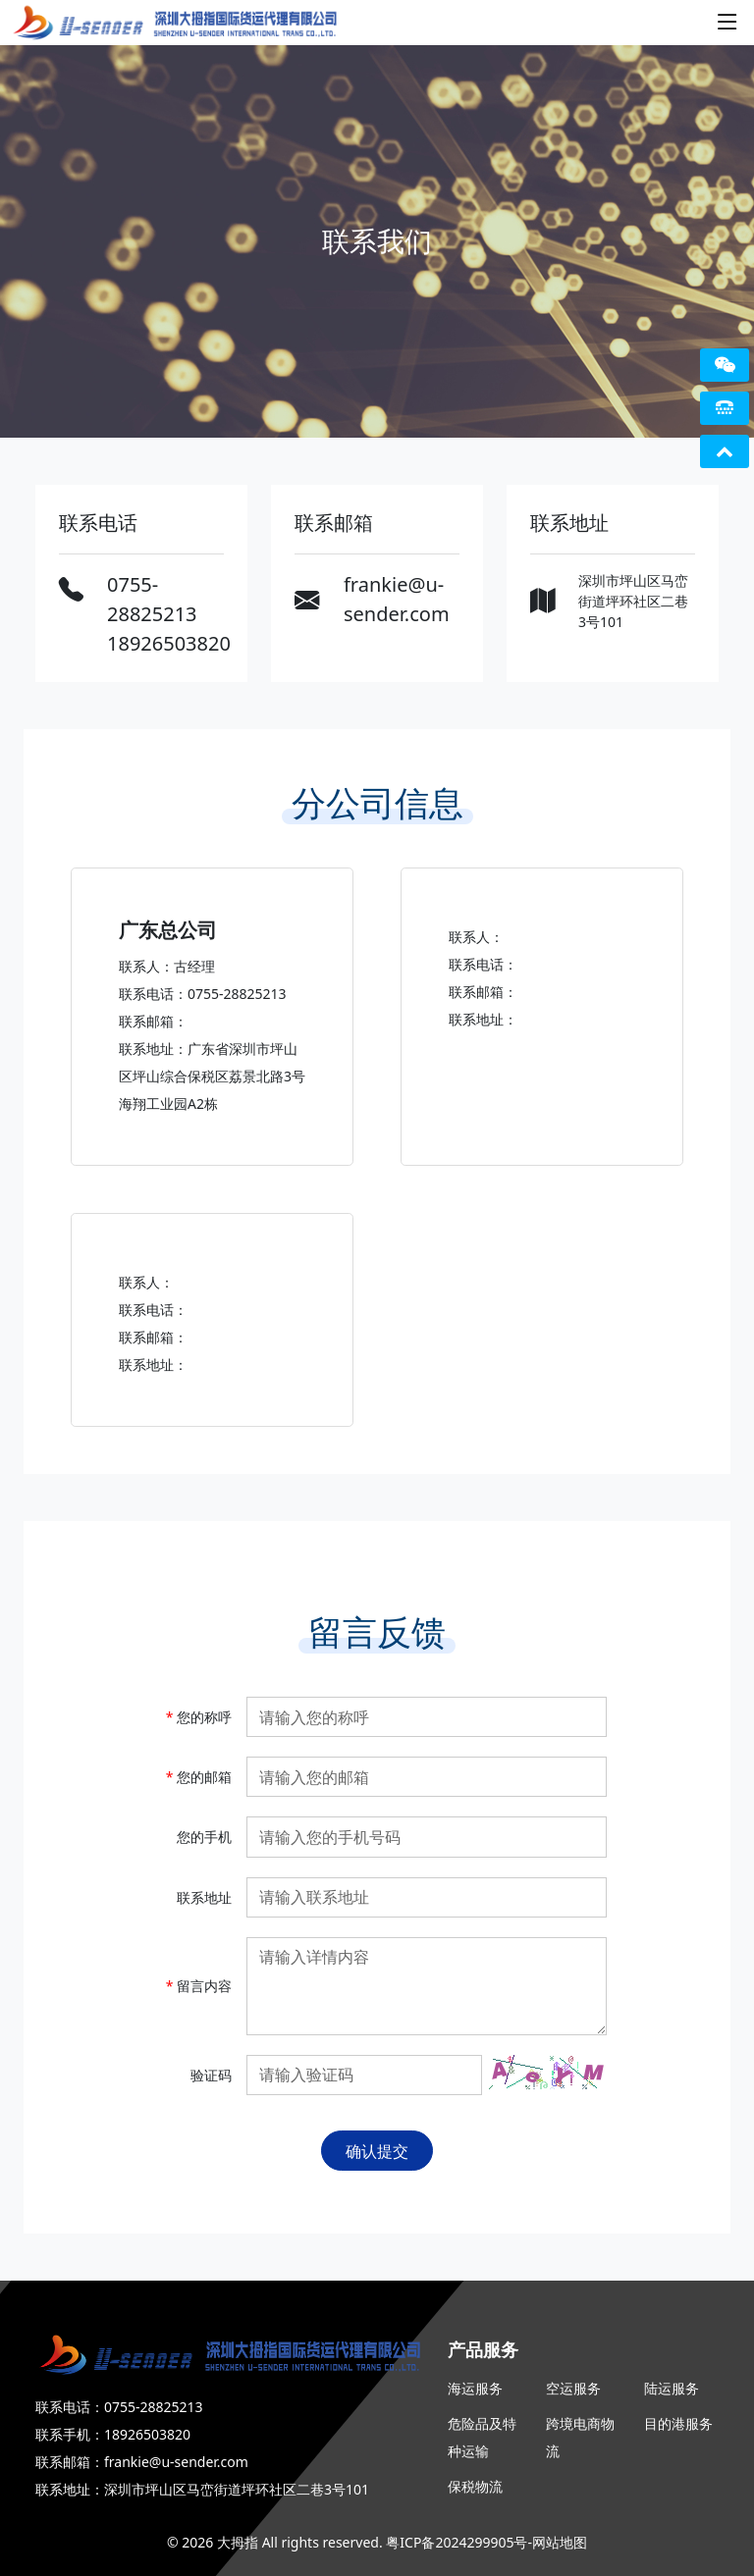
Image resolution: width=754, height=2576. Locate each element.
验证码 (211, 2075)
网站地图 (559, 2542)
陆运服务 (671, 2388)
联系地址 (204, 1897)
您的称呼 (199, 1717)
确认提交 (377, 2151)
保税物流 (475, 2486)
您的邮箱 (199, 1776)
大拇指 (237, 2542)
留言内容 (199, 1985)
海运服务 (475, 2388)
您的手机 (204, 1836)
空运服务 (573, 2388)
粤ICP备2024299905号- (459, 2542)
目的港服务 (678, 2423)
